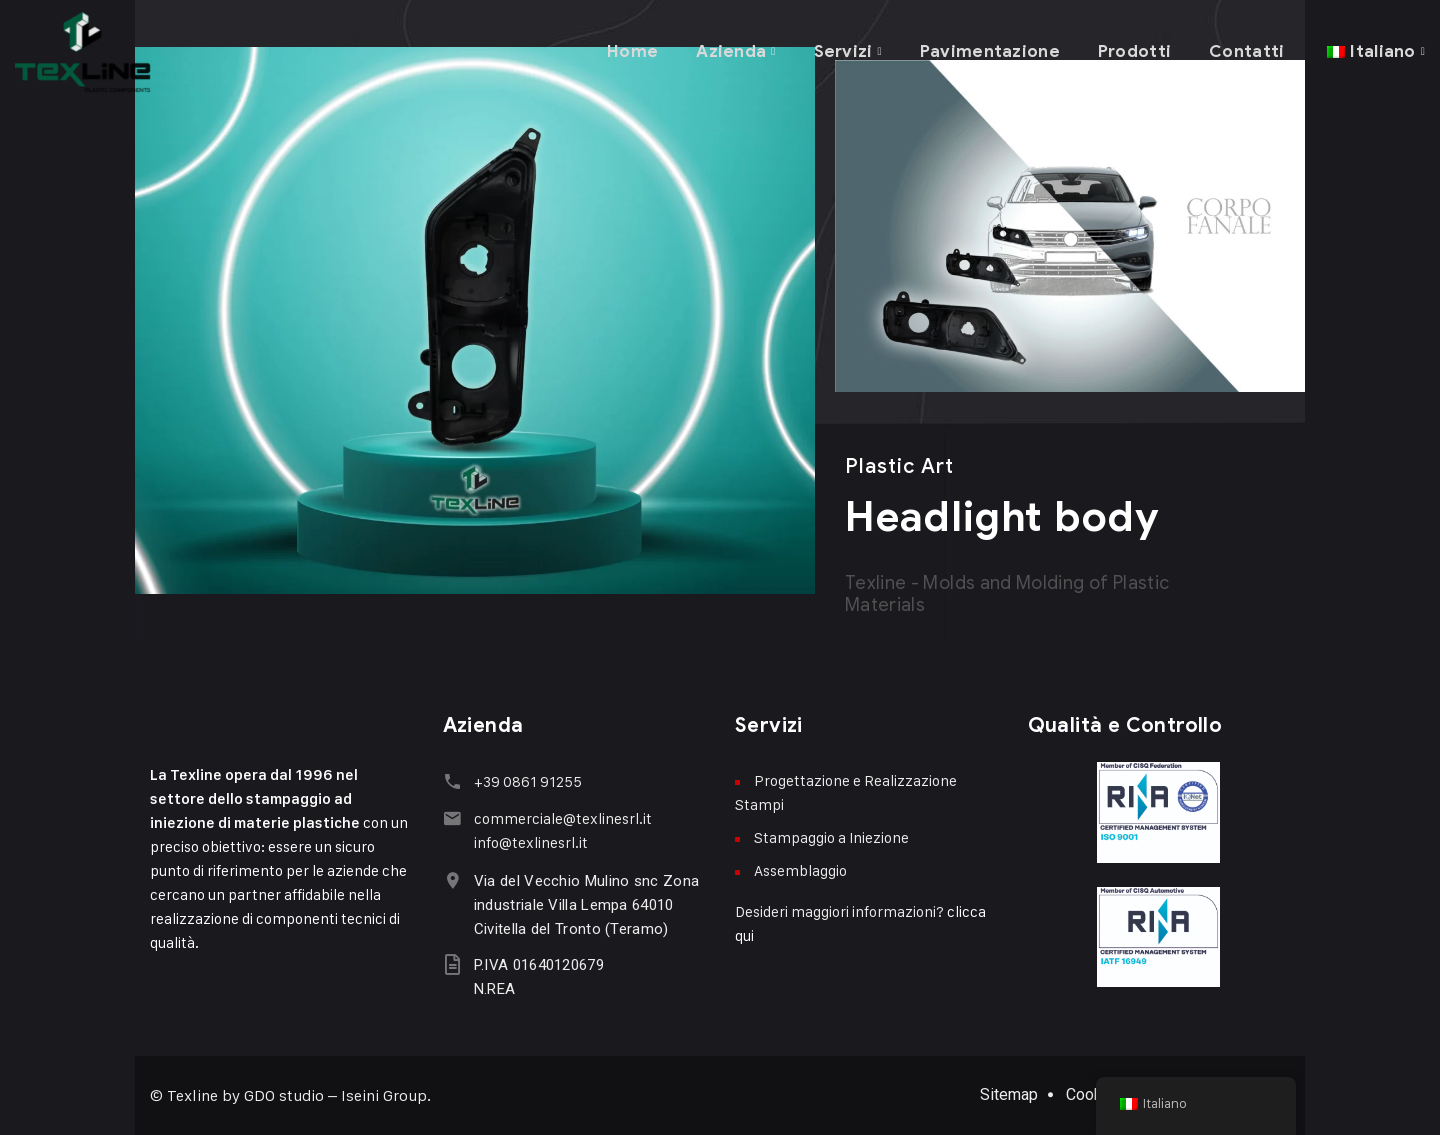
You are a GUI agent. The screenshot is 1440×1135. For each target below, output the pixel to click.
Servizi (840, 49)
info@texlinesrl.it (530, 841)
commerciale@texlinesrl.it (562, 817)
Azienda (727, 49)
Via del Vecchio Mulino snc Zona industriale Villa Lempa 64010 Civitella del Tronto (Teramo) (585, 904)
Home (628, 49)
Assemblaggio (800, 870)
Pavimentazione (988, 49)
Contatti (1246, 49)
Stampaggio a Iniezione (831, 837)
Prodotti (1133, 49)
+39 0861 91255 (527, 781)
